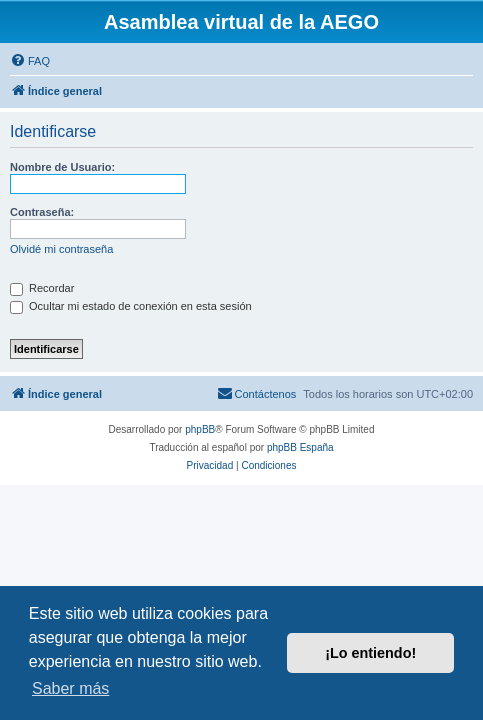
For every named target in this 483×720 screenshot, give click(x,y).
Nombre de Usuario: (62, 167)
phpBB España (300, 447)
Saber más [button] (70, 688)
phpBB (200, 429)
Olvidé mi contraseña (61, 249)
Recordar (42, 288)
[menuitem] (30, 61)
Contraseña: (42, 212)
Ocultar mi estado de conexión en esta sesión (131, 306)
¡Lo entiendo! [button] (370, 653)
